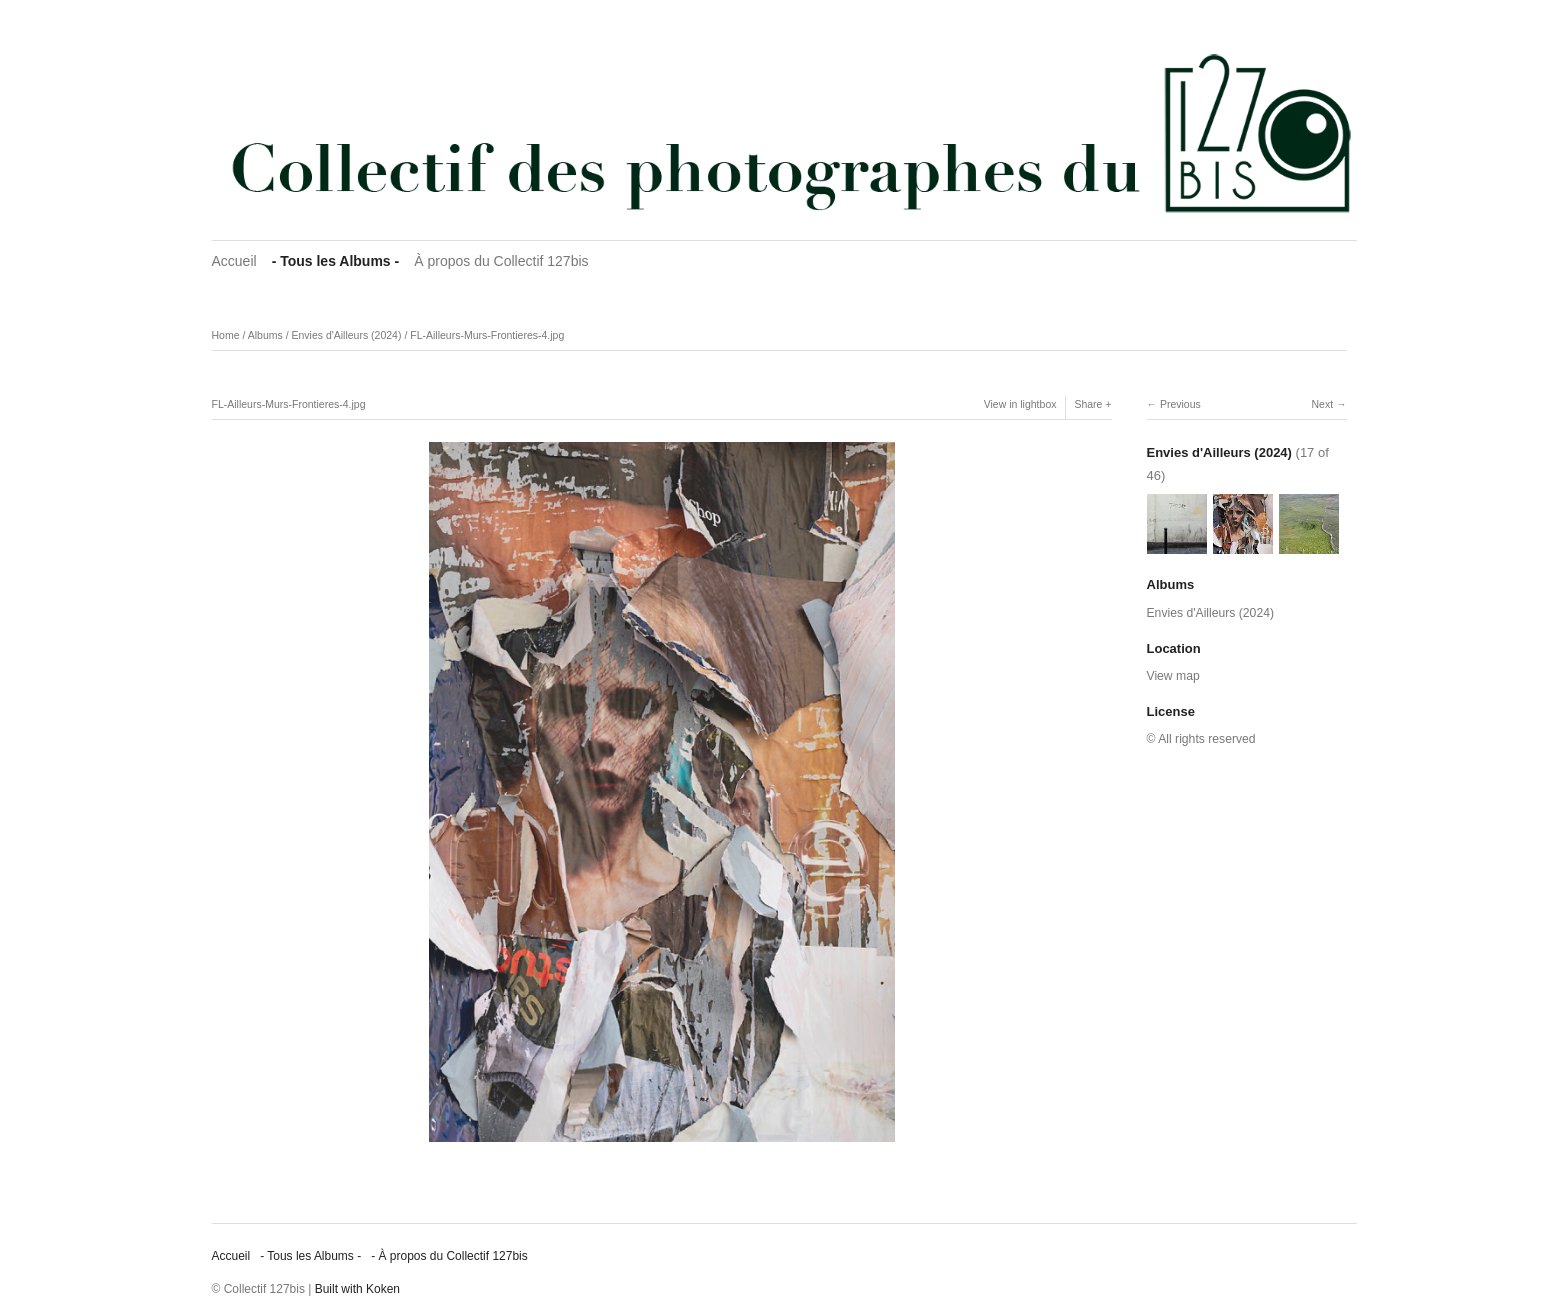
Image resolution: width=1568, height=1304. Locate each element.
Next (1322, 404)
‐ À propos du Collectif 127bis (449, 1256)
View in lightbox (1020, 404)
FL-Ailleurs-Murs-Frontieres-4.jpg (487, 335)
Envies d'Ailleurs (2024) (346, 335)
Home (226, 335)
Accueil (234, 261)
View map (1173, 676)
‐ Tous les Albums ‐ (336, 261)
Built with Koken (357, 1289)
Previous (1180, 404)
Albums (265, 335)
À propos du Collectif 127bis (501, 261)
